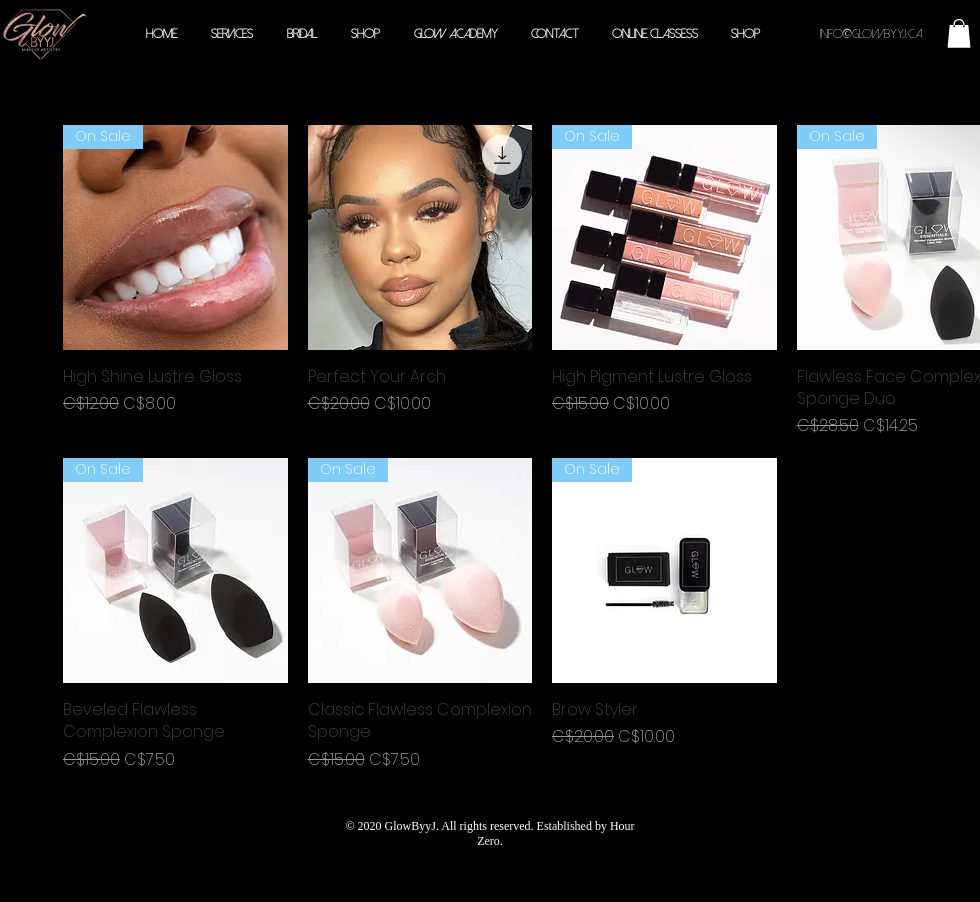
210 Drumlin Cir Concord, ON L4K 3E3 (488, 879)
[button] (959, 33)
